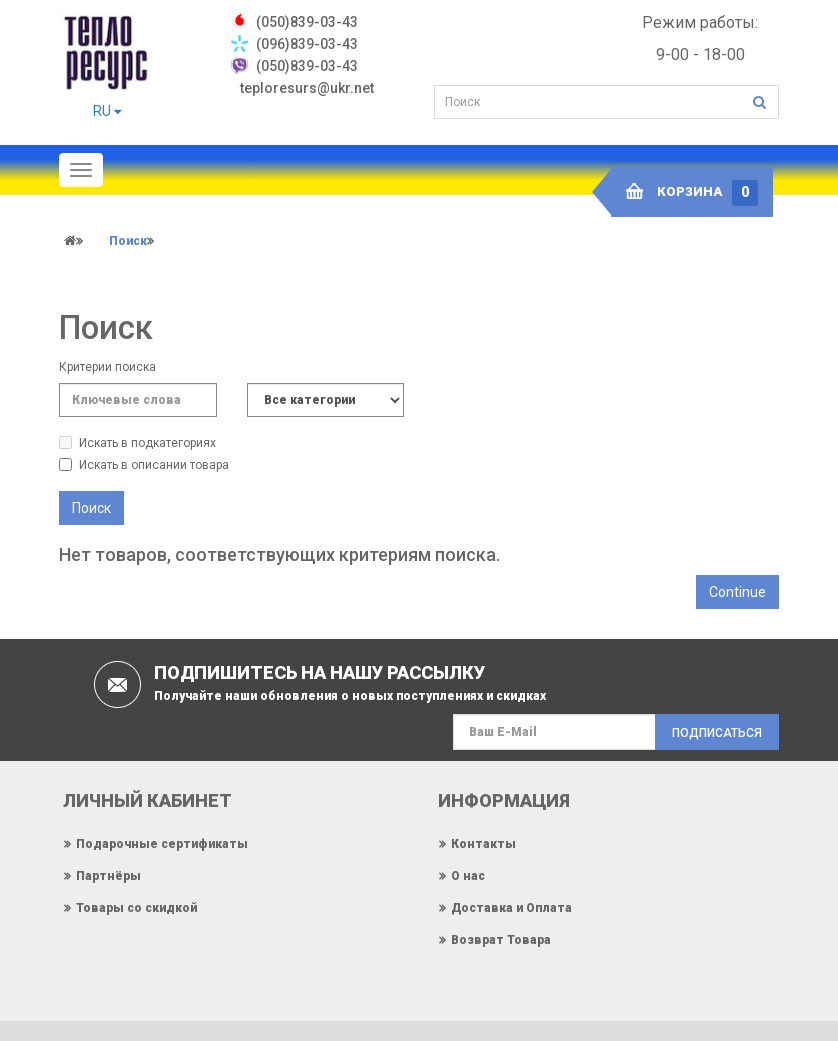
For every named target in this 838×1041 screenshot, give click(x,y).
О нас (468, 875)
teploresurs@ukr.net (307, 88)
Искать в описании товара (144, 465)
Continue (737, 592)
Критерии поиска (107, 367)
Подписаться (717, 733)
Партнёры (108, 875)
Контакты (483, 843)
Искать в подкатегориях (137, 443)
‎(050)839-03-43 (307, 22)
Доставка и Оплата (511, 907)
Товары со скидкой (136, 907)
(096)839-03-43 (307, 44)
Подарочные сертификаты (162, 843)
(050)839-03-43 (307, 66)
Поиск (128, 241)
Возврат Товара (501, 939)
